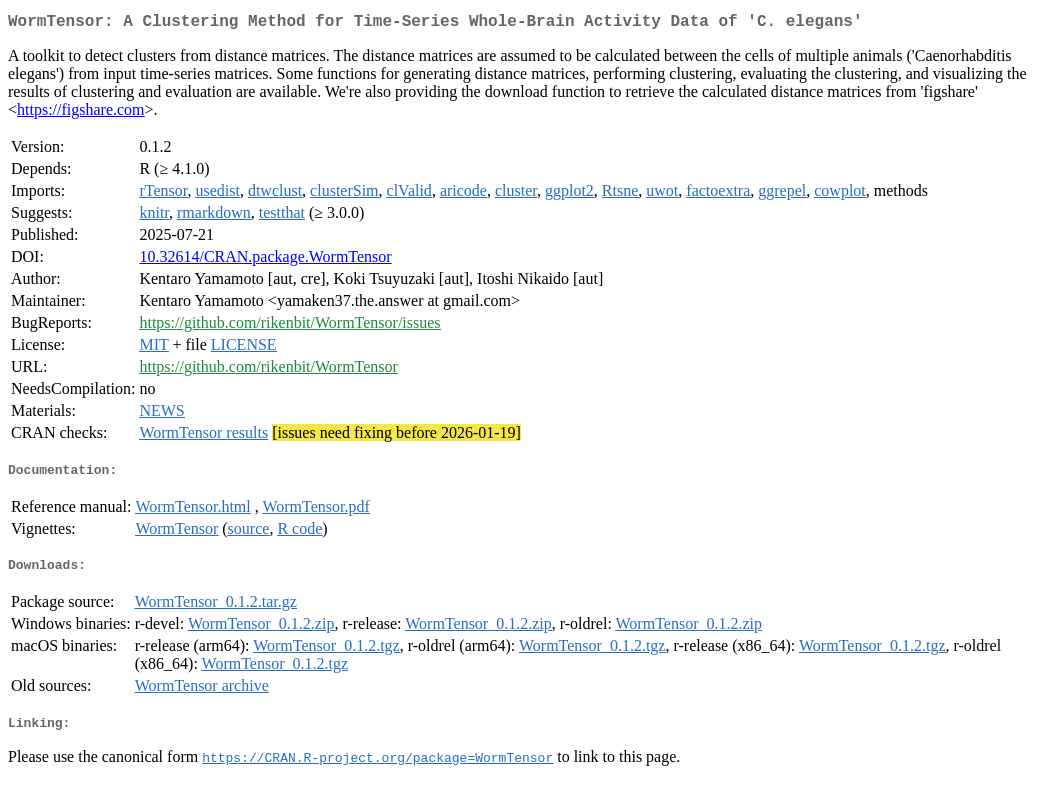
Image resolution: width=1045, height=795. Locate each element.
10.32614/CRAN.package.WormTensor (265, 260)
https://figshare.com (81, 113)
